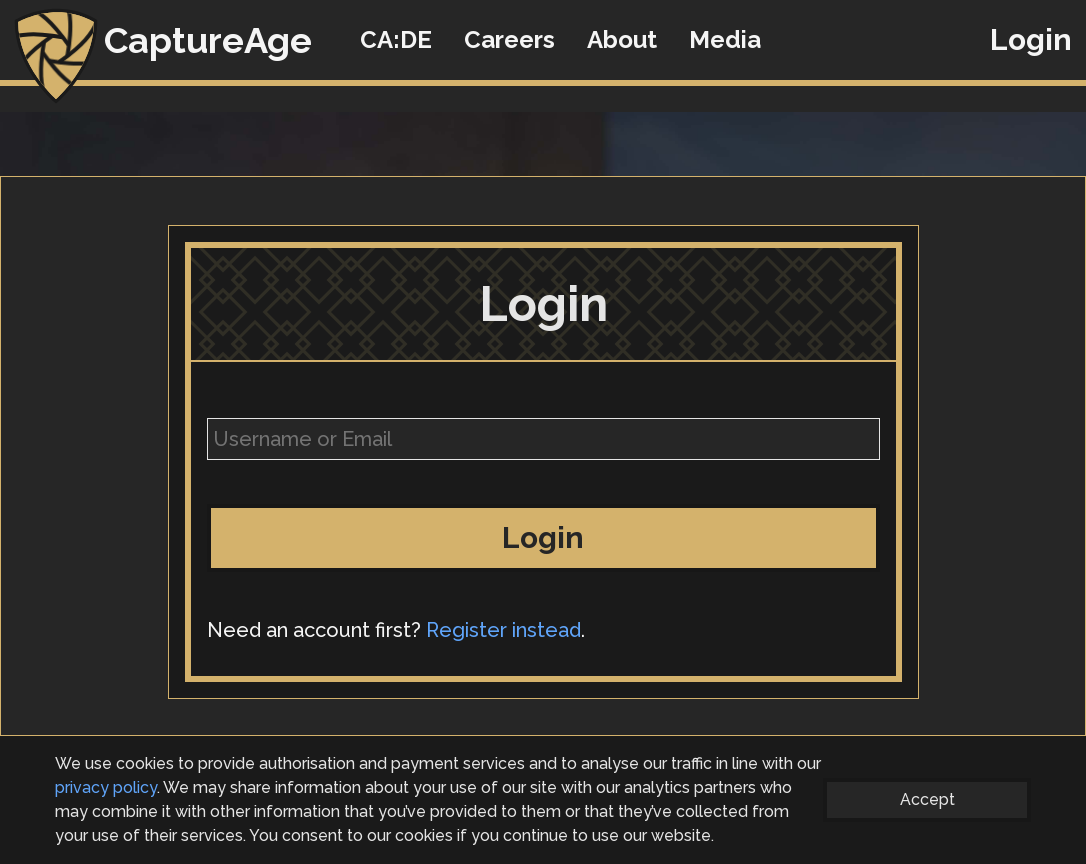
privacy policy (106, 787)
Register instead (503, 630)
